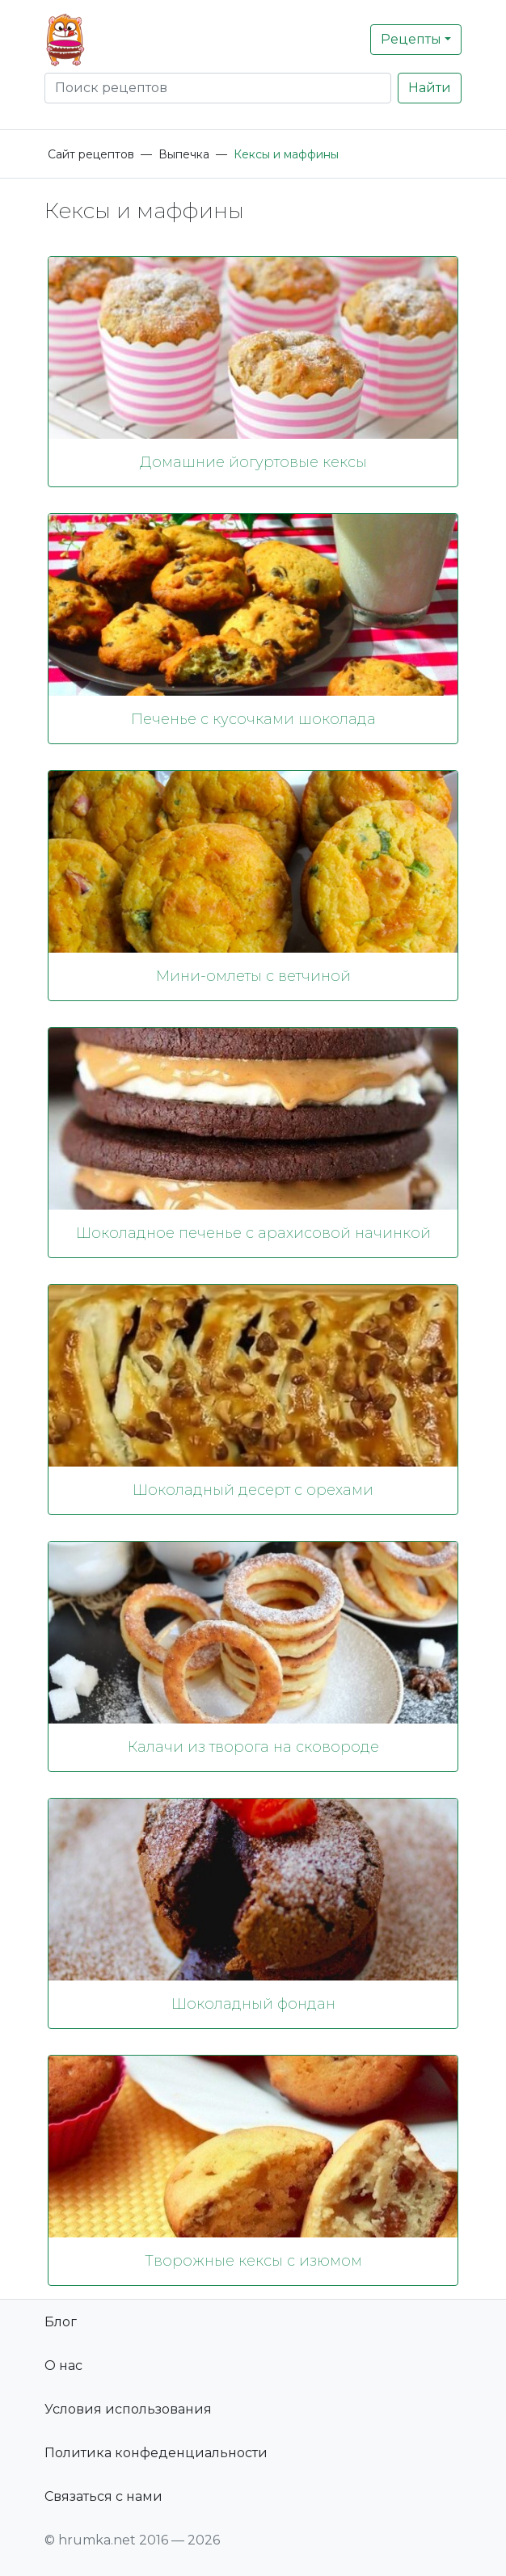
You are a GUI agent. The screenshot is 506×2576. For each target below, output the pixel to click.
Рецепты (411, 39)
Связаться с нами (103, 2496)
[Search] (217, 88)
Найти (429, 87)
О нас (63, 2365)
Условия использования (128, 2409)
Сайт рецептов (91, 154)
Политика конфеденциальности (156, 2452)
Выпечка (183, 154)
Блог (60, 2322)
